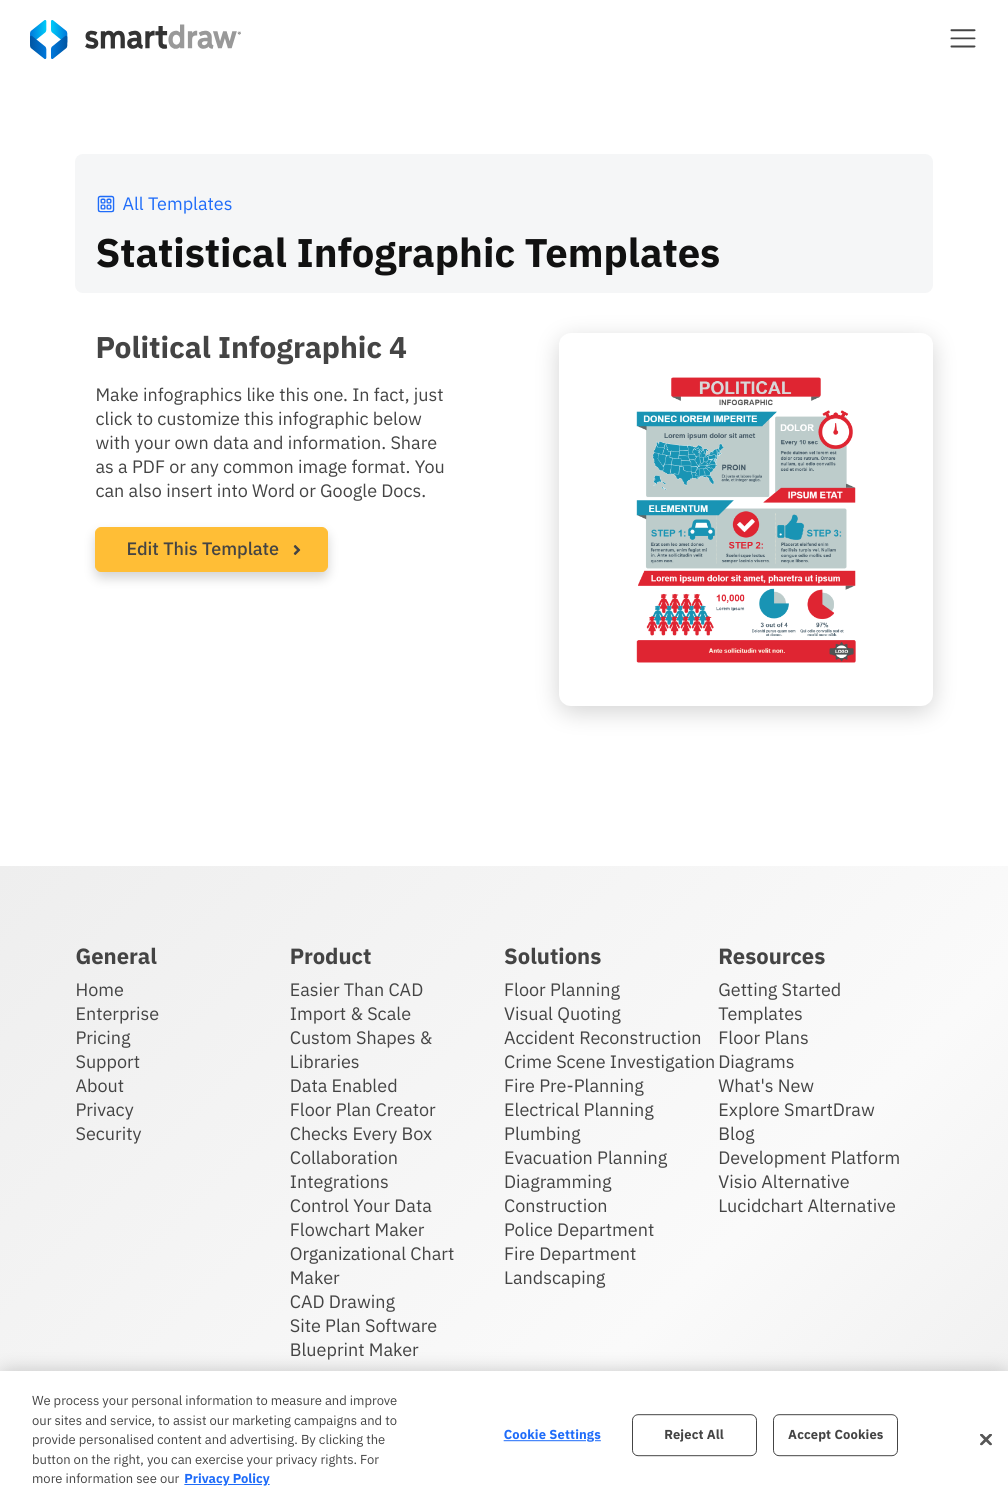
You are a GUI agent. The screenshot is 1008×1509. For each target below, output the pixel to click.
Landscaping (554, 1277)
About (99, 1085)
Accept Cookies (835, 1434)
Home (99, 989)
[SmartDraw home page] (135, 39)
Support (107, 1061)
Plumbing (542, 1133)
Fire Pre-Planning (574, 1085)
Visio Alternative (783, 1181)
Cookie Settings (552, 1434)
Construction (555, 1205)
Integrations (339, 1181)
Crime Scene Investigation (609, 1061)
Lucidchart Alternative (807, 1205)
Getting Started (779, 989)
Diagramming (558, 1181)
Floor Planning (562, 989)
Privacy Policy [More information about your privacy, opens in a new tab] (226, 1478)
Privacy (104, 1109)
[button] (963, 38)
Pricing (102, 1037)
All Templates (163, 203)
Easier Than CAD (357, 989)
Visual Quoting (562, 1013)
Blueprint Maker (354, 1349)
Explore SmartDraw (796, 1109)
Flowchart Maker (357, 1229)
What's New (766, 1085)
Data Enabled (344, 1085)
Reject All (694, 1434)
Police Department (579, 1229)
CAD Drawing (342, 1301)
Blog (736, 1133)
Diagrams (756, 1061)
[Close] (986, 1440)
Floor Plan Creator (363, 1109)
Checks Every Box (361, 1133)
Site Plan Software (363, 1325)
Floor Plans (763, 1037)
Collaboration (344, 1157)
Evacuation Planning (585, 1157)
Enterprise (117, 1013)
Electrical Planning (579, 1109)
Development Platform (809, 1157)
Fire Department (570, 1253)
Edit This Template (202, 548)
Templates (760, 1013)
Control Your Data (361, 1205)
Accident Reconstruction (603, 1037)
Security (108, 1133)
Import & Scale (350, 1013)
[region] (504, 1440)
